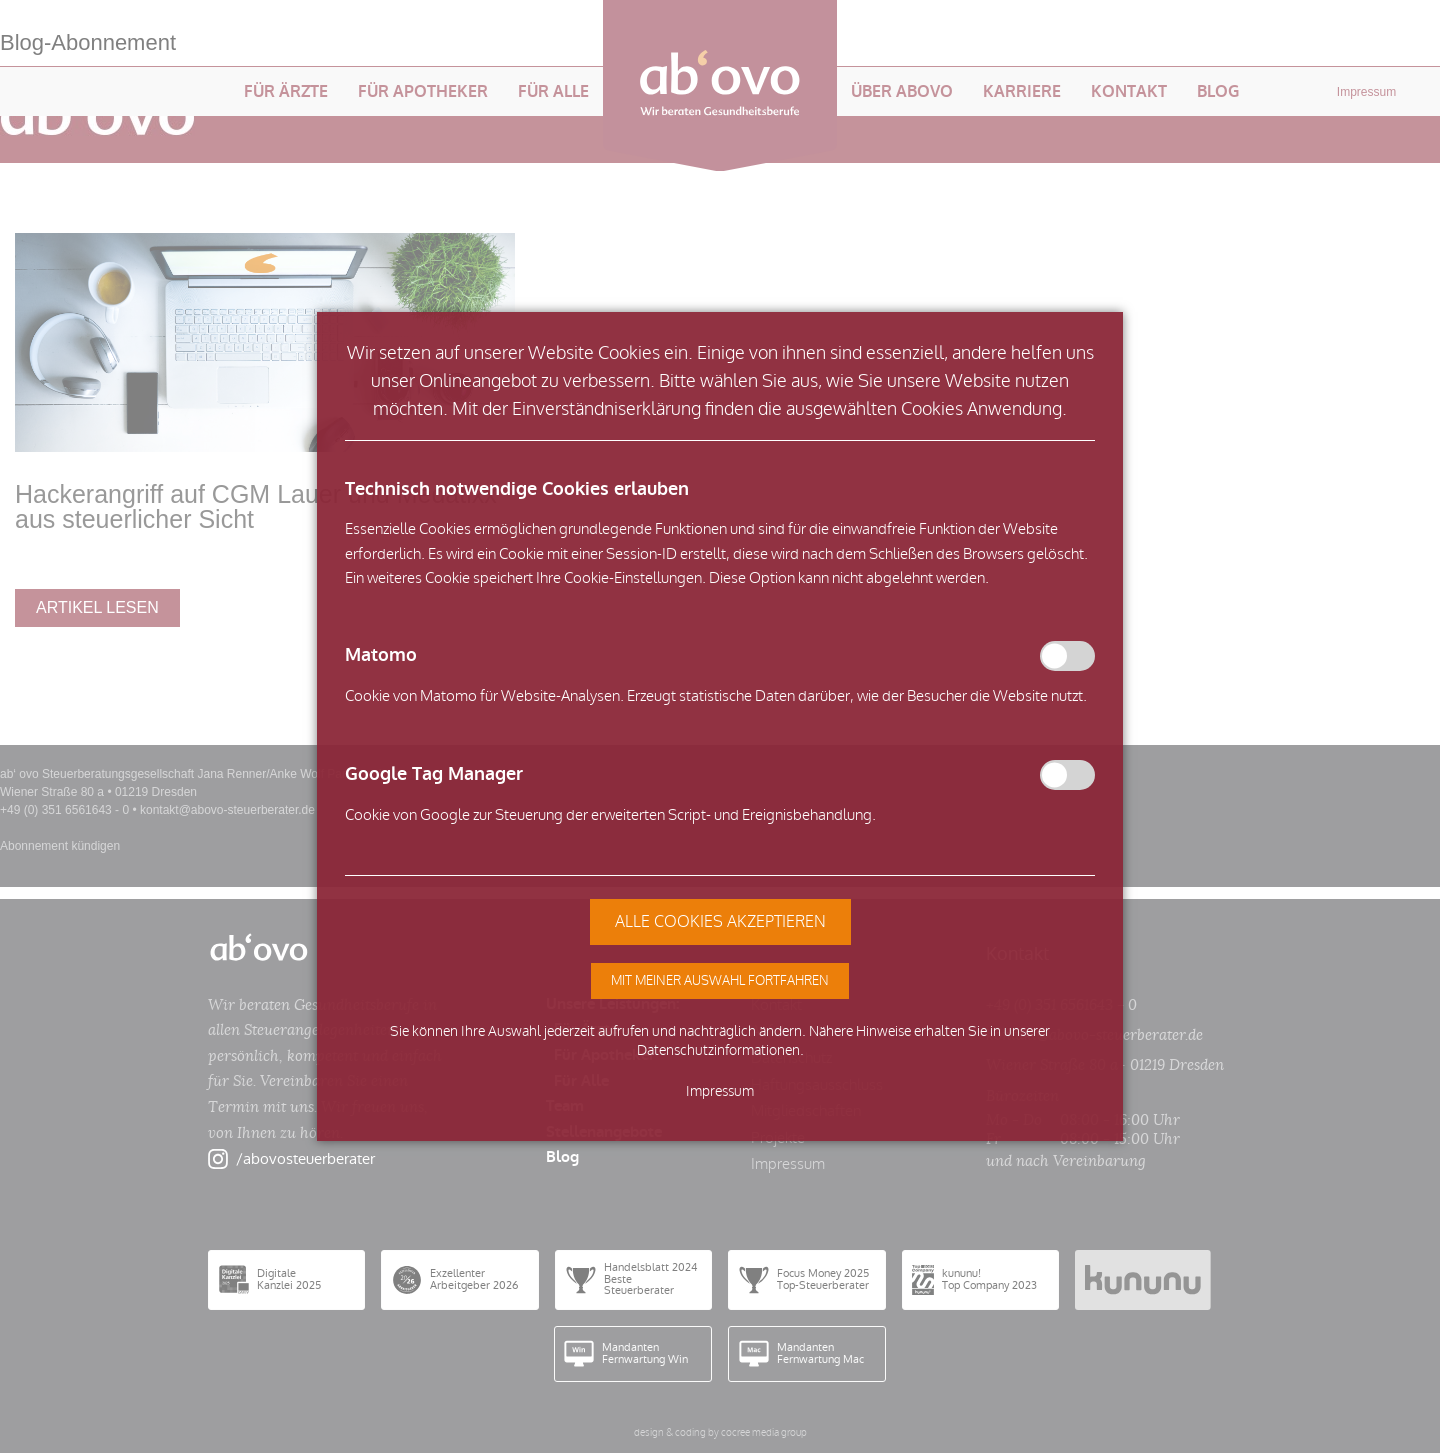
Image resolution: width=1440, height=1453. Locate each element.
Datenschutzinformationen (718, 1050)
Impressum (720, 1091)
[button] (720, 981)
